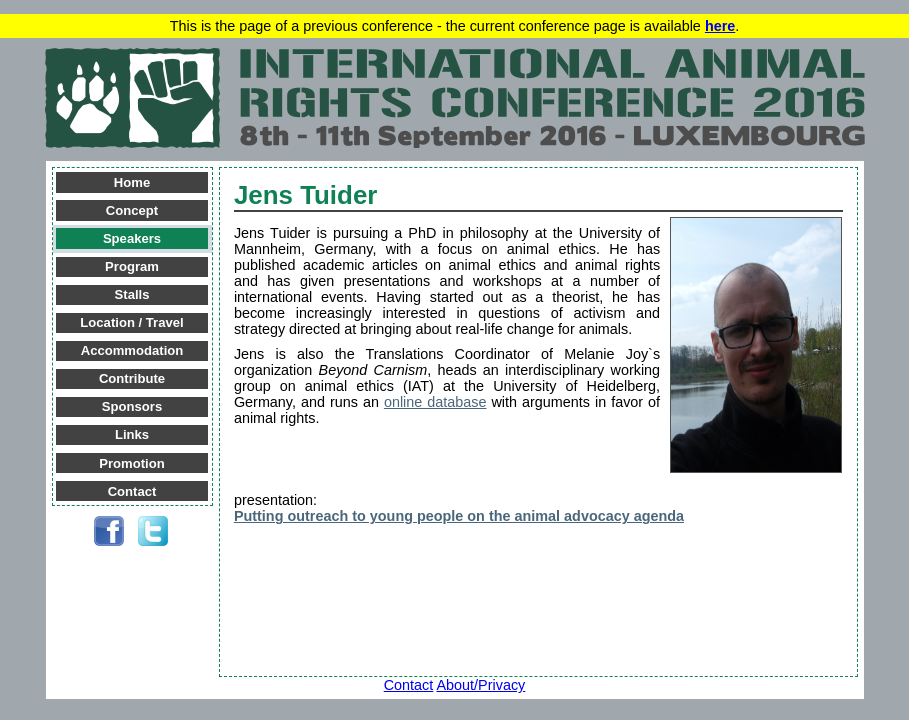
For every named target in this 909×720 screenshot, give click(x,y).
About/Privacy (481, 685)
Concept (132, 210)
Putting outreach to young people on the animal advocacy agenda (459, 516)
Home (132, 182)
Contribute (132, 378)
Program (132, 266)
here (720, 26)
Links (132, 434)
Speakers (132, 238)
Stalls (132, 294)
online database (435, 402)
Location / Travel (131, 322)
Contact (132, 491)
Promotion (131, 463)
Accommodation (132, 350)
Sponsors (132, 406)
